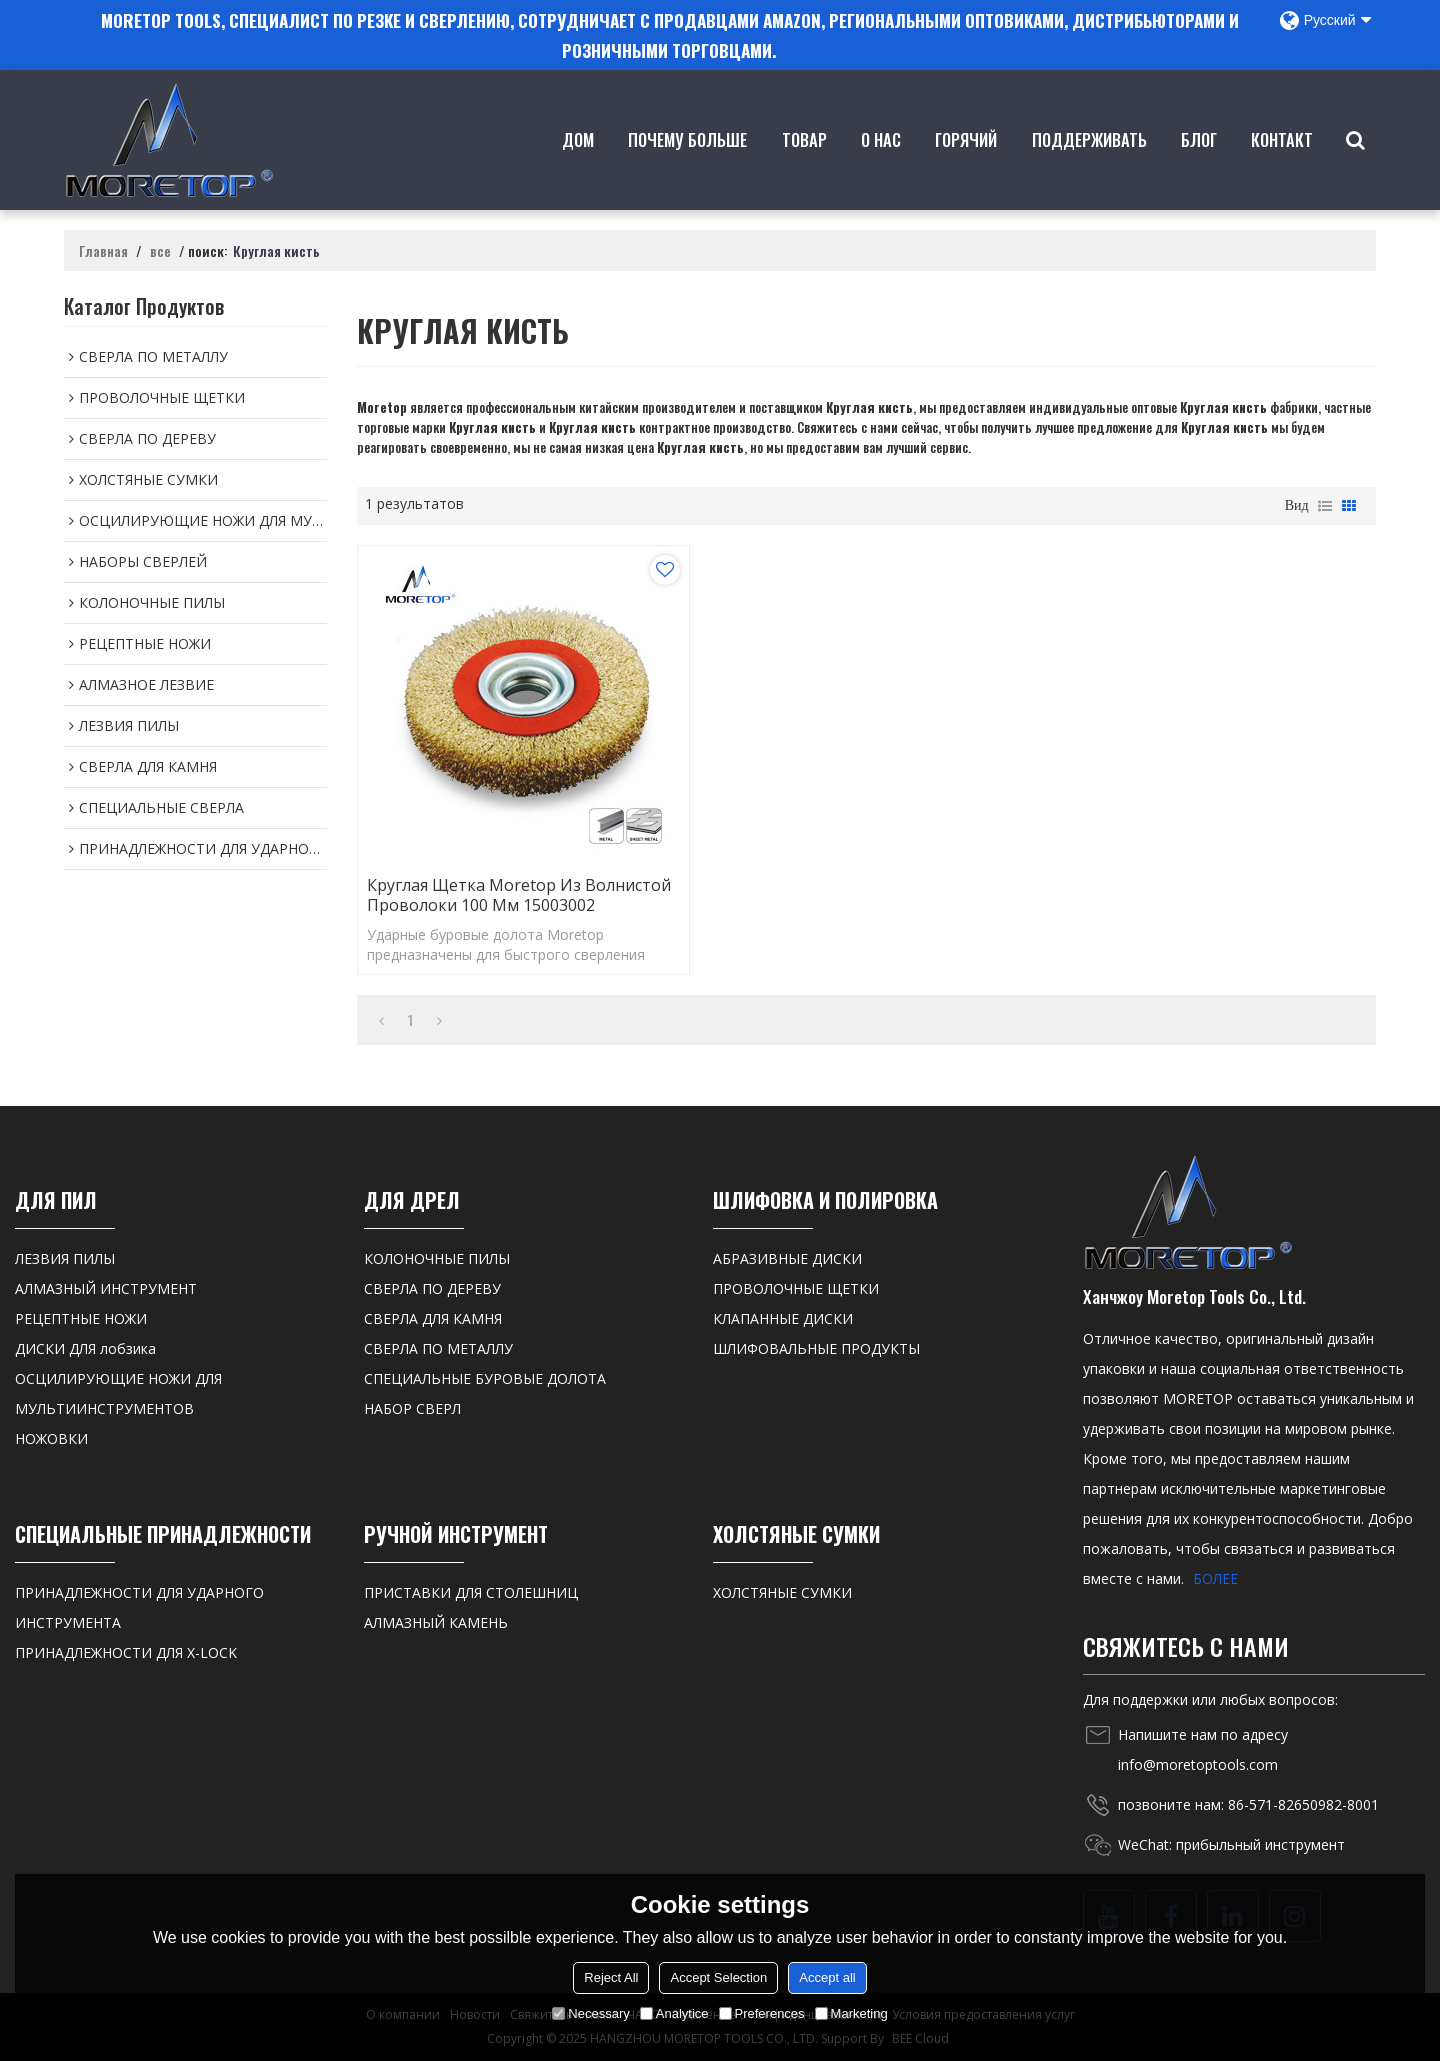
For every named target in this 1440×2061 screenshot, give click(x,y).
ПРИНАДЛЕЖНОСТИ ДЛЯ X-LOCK (126, 1652)
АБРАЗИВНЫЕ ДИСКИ (787, 1258)
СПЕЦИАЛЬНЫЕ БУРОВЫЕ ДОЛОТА (485, 1378)
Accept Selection (718, 1977)
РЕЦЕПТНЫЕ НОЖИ (81, 1318)
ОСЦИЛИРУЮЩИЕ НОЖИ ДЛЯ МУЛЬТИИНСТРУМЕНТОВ (118, 1393)
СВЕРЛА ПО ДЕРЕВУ (432, 1288)
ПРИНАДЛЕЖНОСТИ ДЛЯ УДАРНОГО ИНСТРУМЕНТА (139, 1607)
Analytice (674, 2013)
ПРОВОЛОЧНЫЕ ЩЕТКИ (796, 1288)
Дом (578, 168)
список (1325, 506)
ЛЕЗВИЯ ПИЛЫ (65, 1258)
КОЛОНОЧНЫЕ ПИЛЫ (437, 1258)
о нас (881, 168)
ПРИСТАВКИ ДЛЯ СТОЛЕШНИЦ (471, 1592)
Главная (103, 251)
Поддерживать (1089, 168)
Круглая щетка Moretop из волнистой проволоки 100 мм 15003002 (519, 895)
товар (804, 168)
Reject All (611, 1977)
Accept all (827, 1977)
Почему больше (687, 168)
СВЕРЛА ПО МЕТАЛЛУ (438, 1348)
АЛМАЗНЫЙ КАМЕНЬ (436, 1622)
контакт (1282, 168)
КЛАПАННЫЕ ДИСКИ (783, 1318)
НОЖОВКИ (51, 1438)
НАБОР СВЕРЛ (412, 1408)
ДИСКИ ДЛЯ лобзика (85, 1348)
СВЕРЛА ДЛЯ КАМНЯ (433, 1318)
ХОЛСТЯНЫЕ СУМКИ (782, 1592)
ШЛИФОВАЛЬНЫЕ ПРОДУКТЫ (816, 1348)
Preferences (762, 2013)
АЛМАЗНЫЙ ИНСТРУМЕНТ (106, 1288)
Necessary (590, 2013)
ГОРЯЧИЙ (966, 168)
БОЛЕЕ (1215, 1578)
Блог (1199, 168)
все (160, 251)
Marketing (851, 2013)
